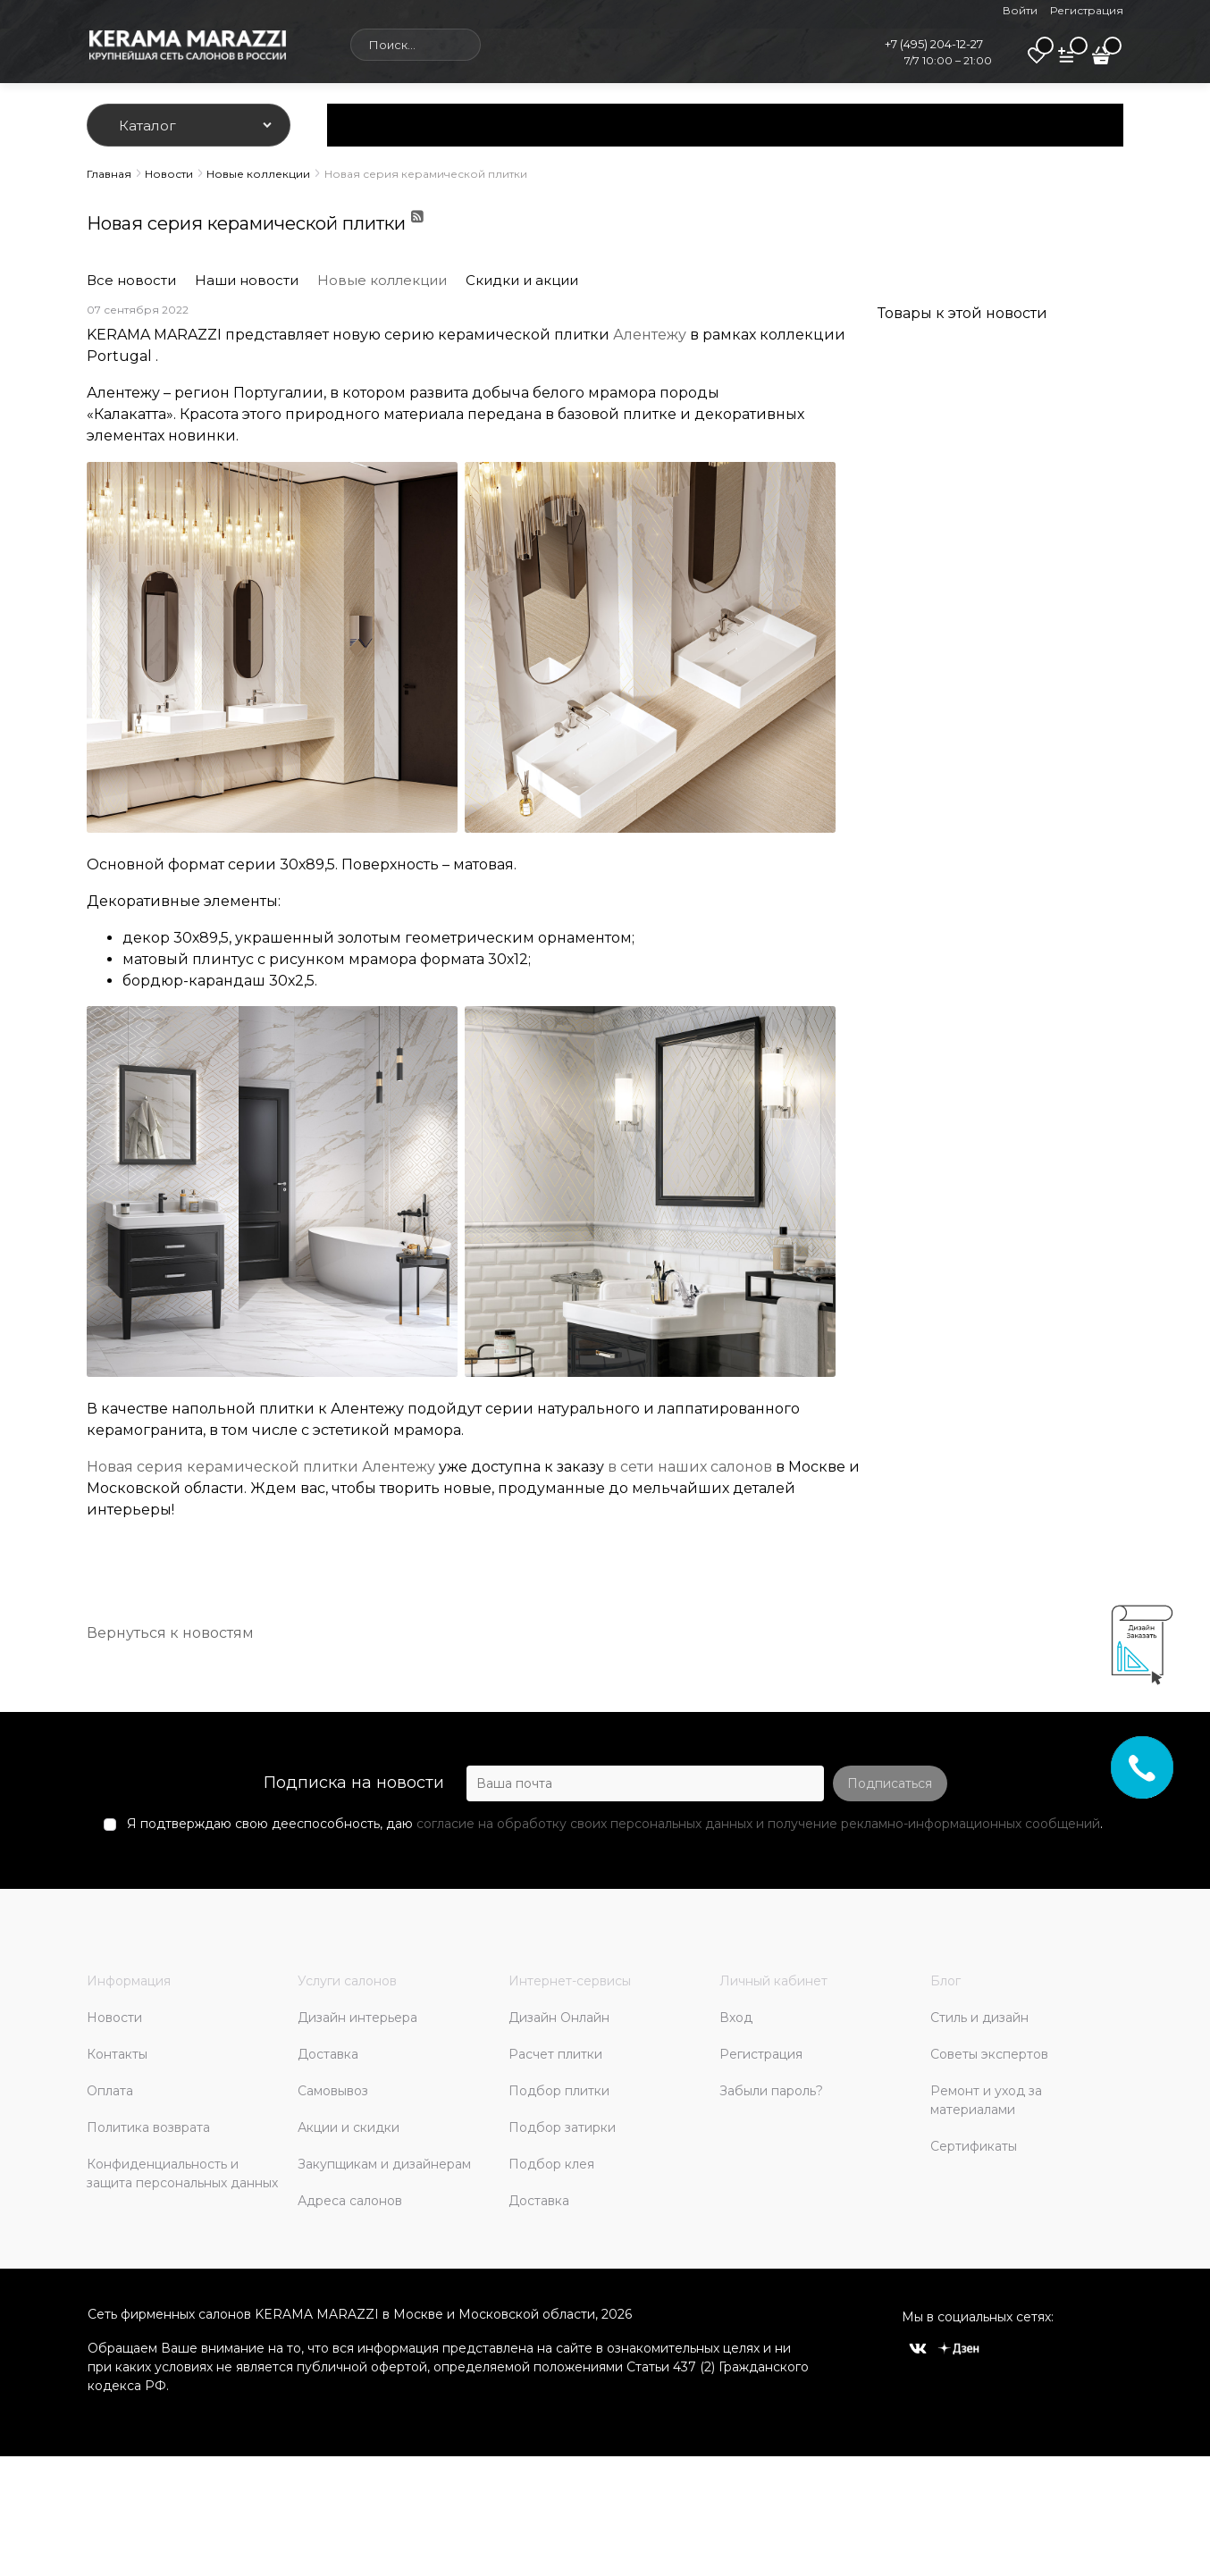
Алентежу (649, 334)
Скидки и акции (522, 280)
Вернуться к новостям (170, 1632)
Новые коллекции (382, 280)
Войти (1020, 10)
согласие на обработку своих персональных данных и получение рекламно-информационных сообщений (758, 1824)
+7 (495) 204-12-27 (934, 44)
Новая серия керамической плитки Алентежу (261, 1466)
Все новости (131, 280)
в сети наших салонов (690, 1466)
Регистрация (1086, 10)
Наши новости (246, 280)
